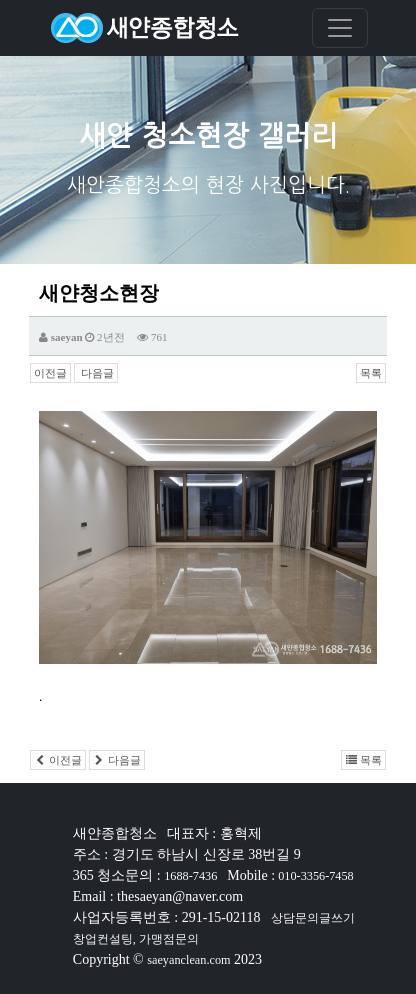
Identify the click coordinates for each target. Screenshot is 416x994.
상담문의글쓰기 (313, 918)
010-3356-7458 (314, 876)
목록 (371, 373)
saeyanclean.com (188, 960)
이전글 (50, 373)
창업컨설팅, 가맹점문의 (136, 939)
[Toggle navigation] (340, 28)
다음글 (96, 373)
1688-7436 (190, 876)
